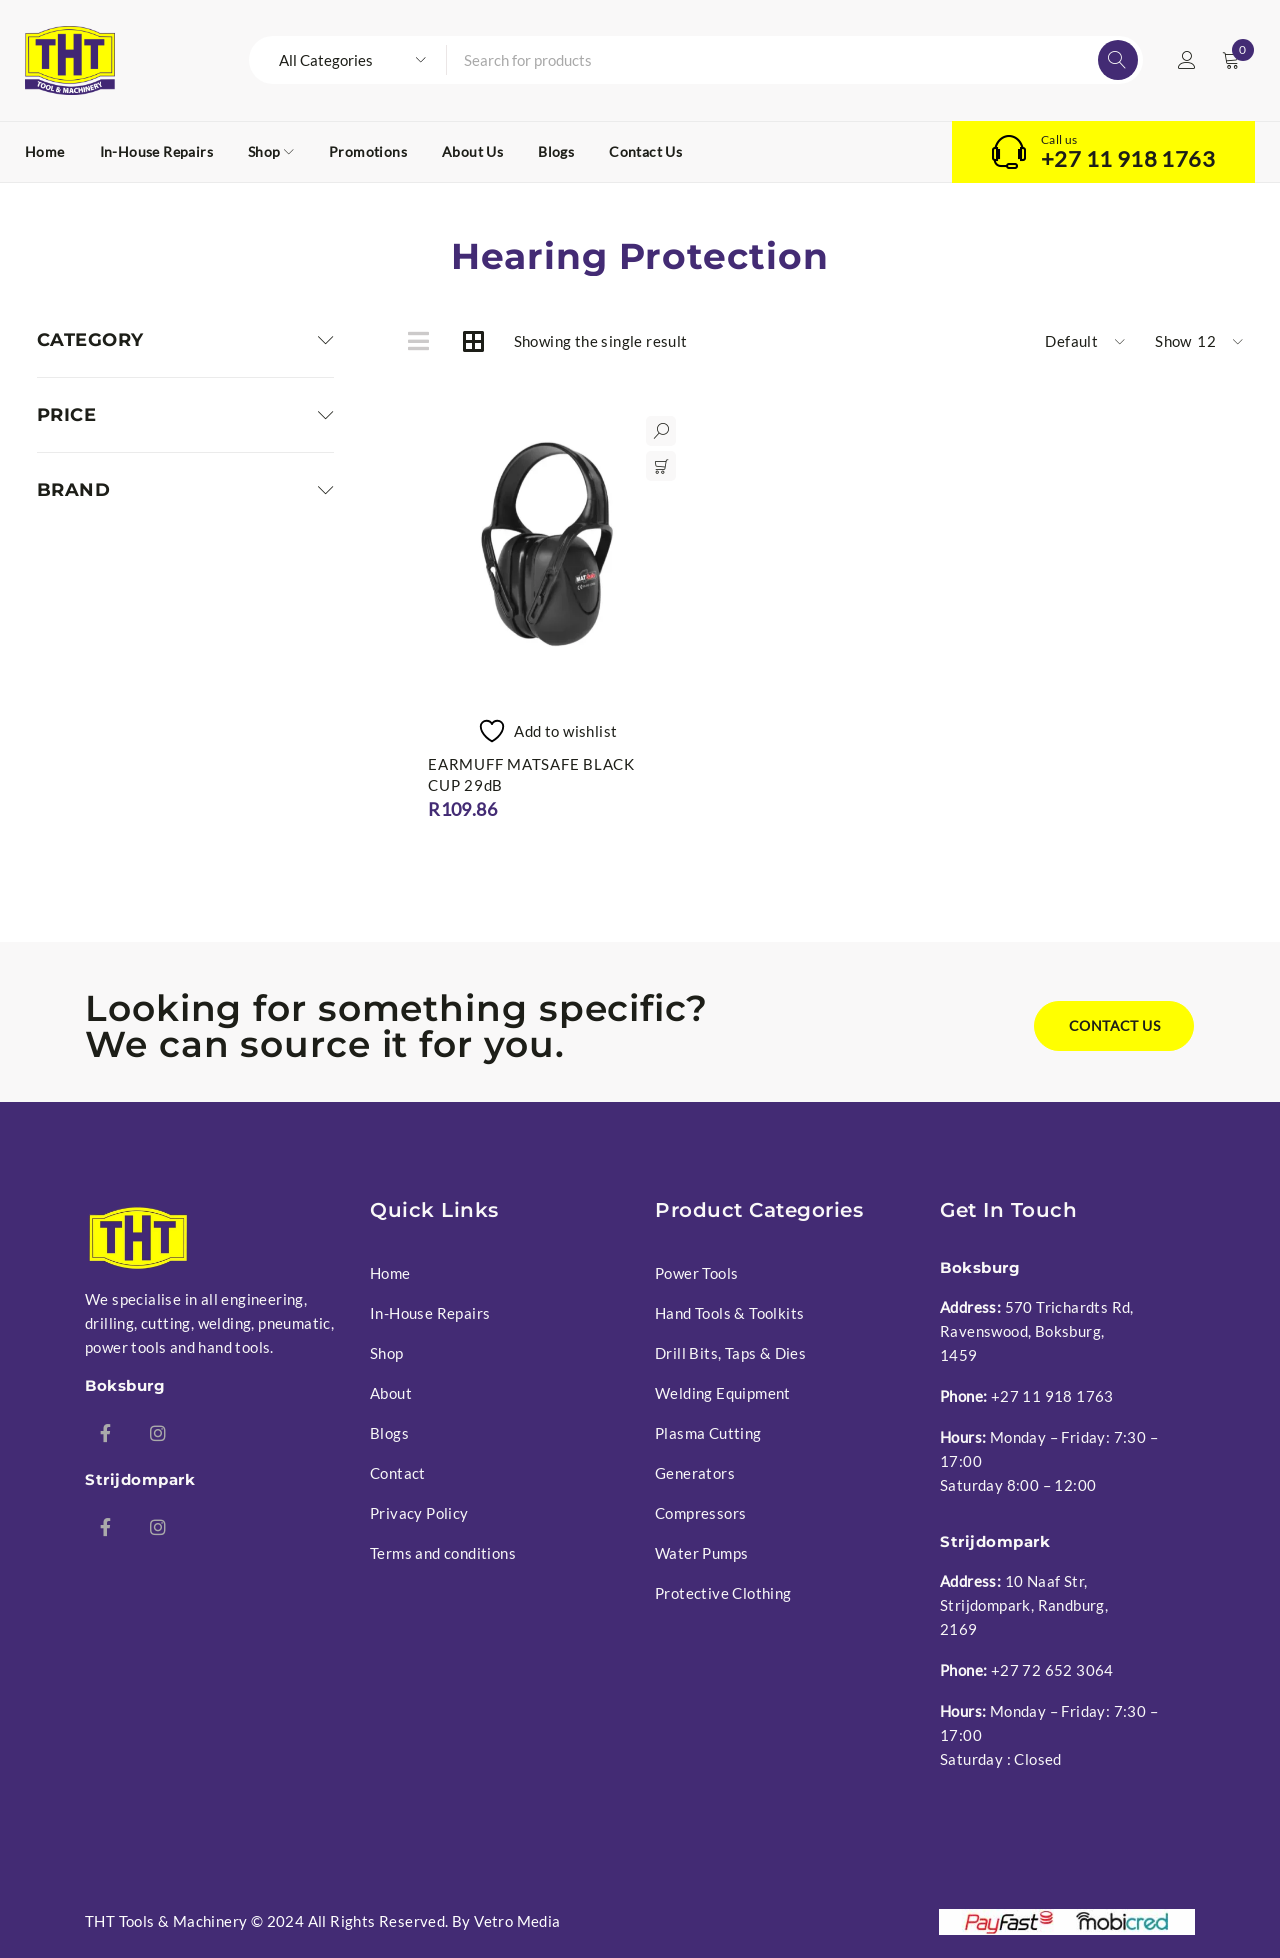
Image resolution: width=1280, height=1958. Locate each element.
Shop (387, 1353)
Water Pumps (701, 1553)
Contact (398, 1473)
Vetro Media (517, 1921)
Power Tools (696, 1273)
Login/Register (1187, 60)
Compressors (700, 1513)
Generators (695, 1473)
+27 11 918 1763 (1128, 159)
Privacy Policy (419, 1513)
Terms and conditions (443, 1553)
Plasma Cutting (708, 1433)
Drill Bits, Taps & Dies (730, 1353)
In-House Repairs (430, 1313)
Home (390, 1273)
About (391, 1393)
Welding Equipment (723, 1393)
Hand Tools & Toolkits (729, 1313)
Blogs (389, 1433)
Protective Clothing (723, 1593)
